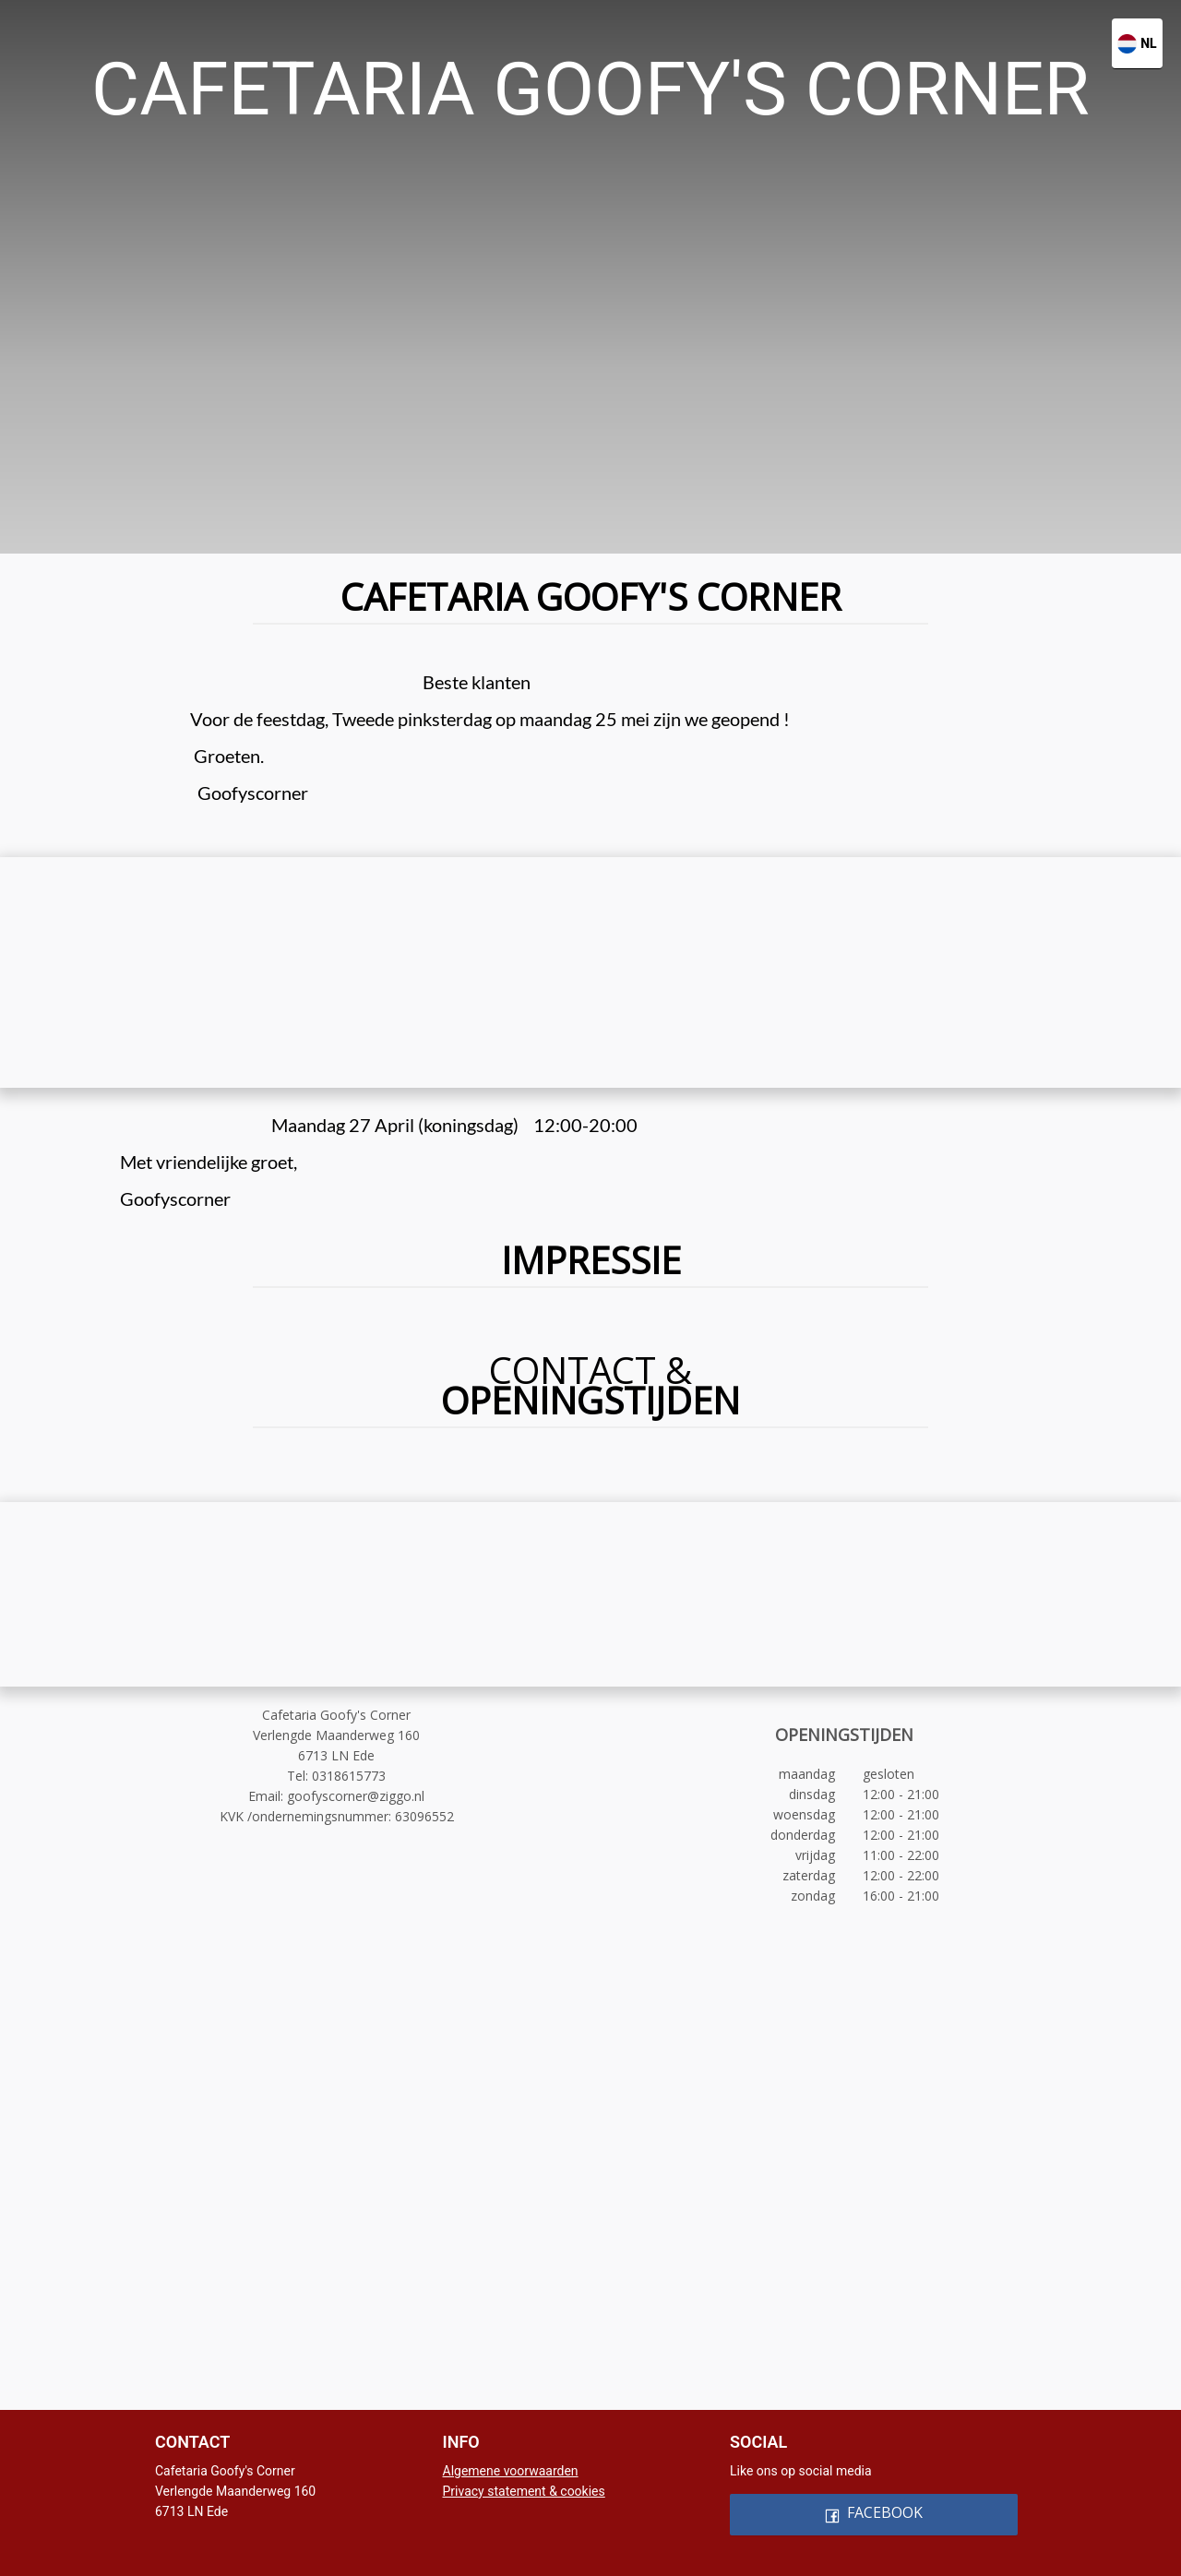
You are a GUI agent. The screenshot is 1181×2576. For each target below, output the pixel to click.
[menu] (590, 29)
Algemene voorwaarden (511, 2470)
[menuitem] (323, 30)
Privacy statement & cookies (524, 2491)
